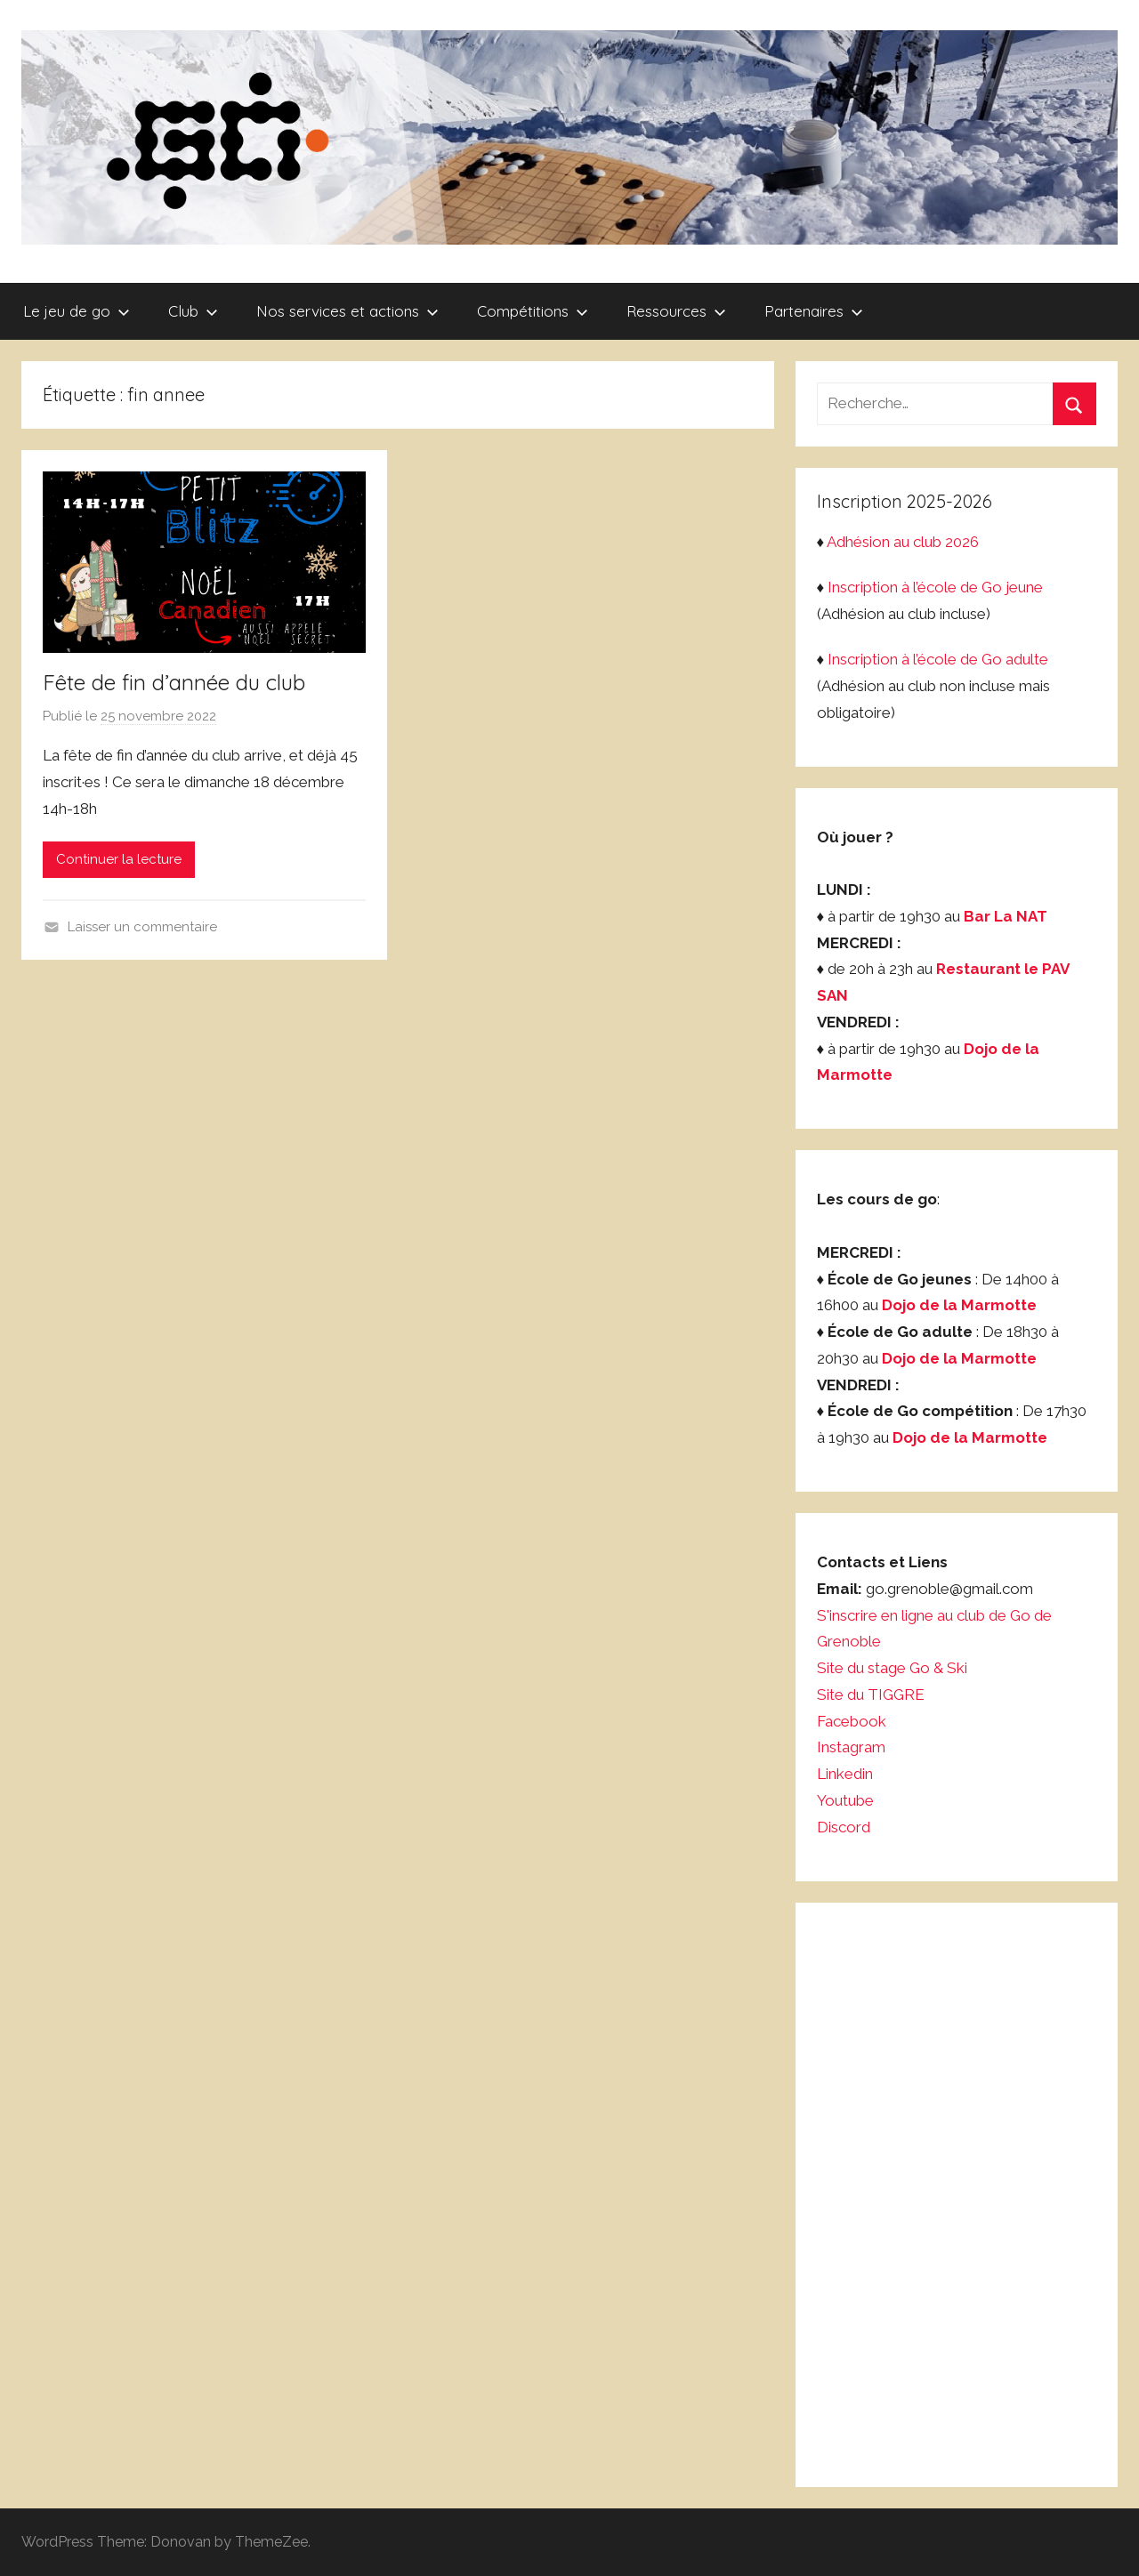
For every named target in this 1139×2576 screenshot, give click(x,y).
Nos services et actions (347, 311)
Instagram (851, 1747)
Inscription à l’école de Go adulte (938, 659)
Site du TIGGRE (871, 1694)
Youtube (845, 1800)
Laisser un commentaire (142, 927)
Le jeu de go (76, 311)
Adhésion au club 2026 (903, 542)
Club (193, 311)
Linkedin (845, 1774)
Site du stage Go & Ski (894, 1668)
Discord (843, 1827)
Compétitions (532, 311)
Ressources (676, 311)
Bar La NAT (1005, 916)
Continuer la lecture (119, 859)
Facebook (851, 1721)
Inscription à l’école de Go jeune (935, 587)
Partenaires (813, 311)
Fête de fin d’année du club (174, 682)
